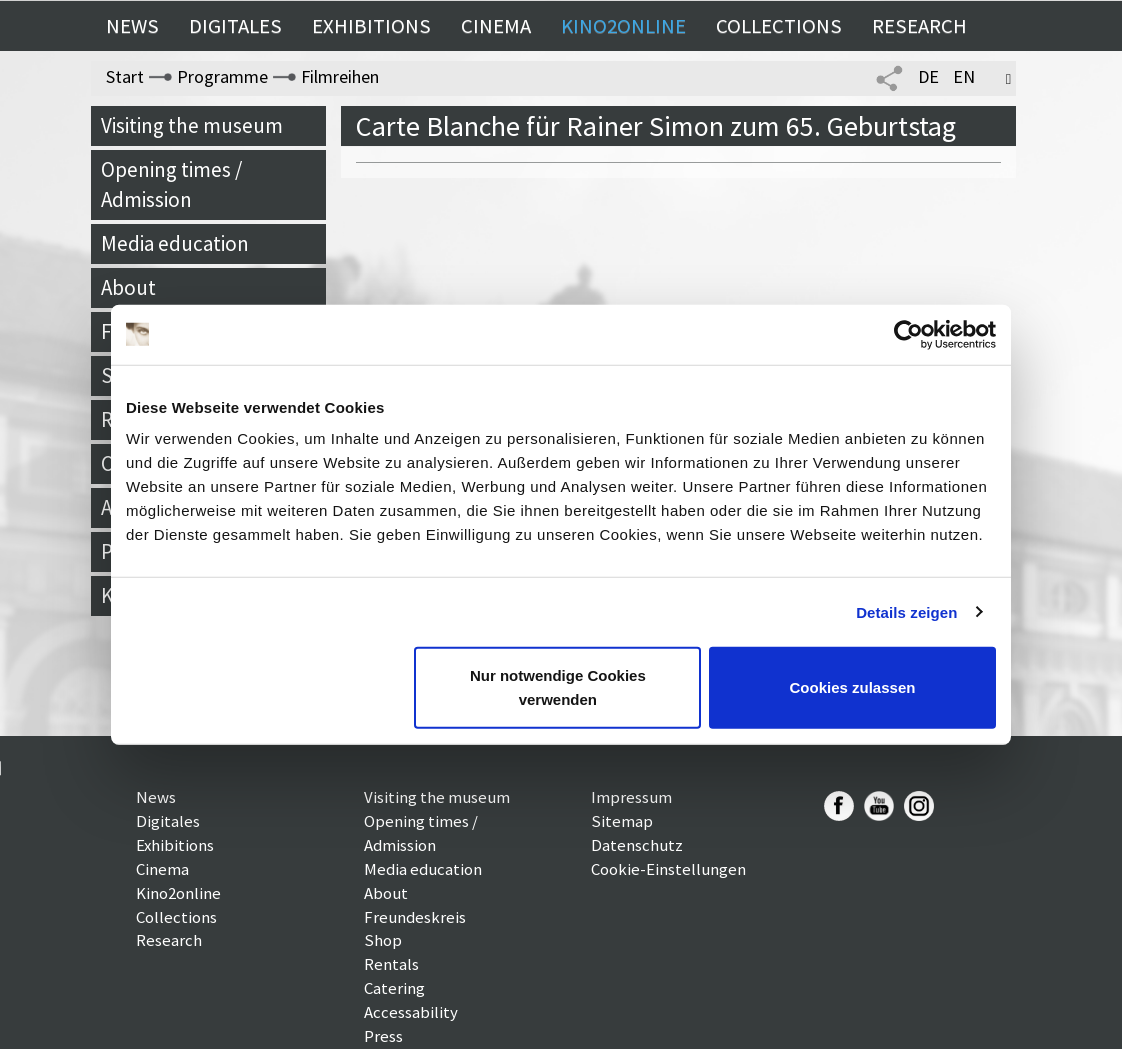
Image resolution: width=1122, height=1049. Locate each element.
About (128, 287)
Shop (383, 940)
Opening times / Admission (171, 184)
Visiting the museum (192, 125)
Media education (175, 243)
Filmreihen (340, 76)
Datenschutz (637, 845)
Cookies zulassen (853, 687)
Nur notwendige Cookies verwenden (558, 687)
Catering (394, 988)
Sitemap (622, 821)
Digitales (235, 26)
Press (383, 1036)
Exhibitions (371, 26)
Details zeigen (906, 611)
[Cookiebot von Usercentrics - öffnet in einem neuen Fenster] (908, 334)
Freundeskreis (415, 917)
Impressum (631, 797)
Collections (779, 26)
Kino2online (623, 26)
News (132, 26)
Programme (222, 76)
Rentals (391, 964)
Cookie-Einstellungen (668, 869)
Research (919, 26)
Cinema (496, 26)
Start (125, 76)
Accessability (411, 1012)
